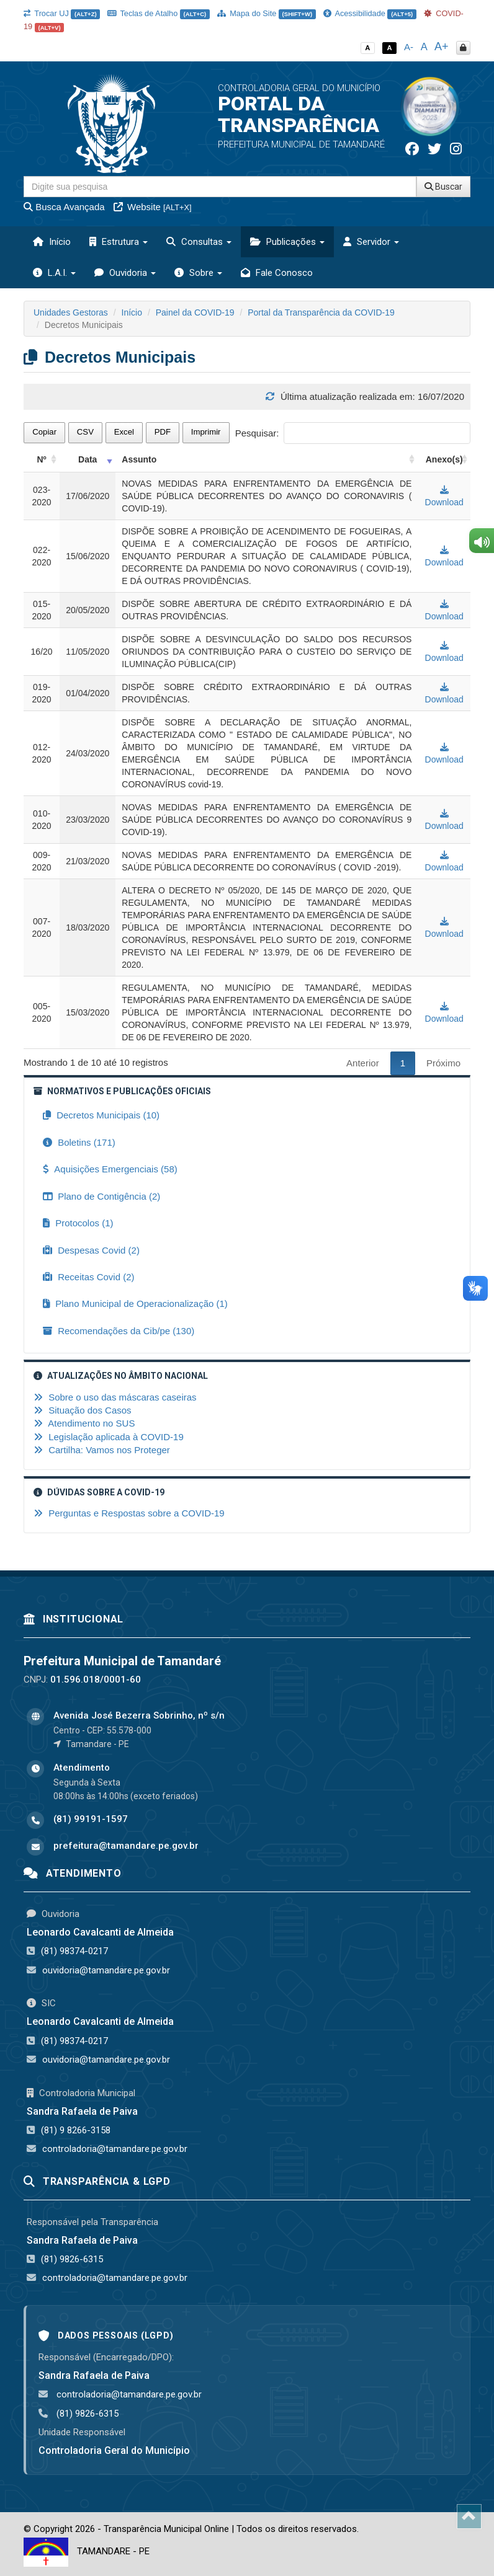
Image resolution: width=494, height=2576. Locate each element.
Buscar (443, 187)
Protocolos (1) (78, 1223)
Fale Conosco (277, 272)
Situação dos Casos (83, 1410)
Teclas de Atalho (158, 13)
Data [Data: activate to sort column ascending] (87, 459)
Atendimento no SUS (84, 1423)
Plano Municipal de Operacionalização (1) (135, 1303)
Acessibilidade (369, 13)
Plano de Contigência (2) (101, 1196)
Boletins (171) (79, 1142)
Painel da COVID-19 (195, 312)
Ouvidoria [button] (125, 272)
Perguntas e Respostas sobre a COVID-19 (129, 1513)
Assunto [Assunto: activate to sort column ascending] (139, 459)
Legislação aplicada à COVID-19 (109, 1437)
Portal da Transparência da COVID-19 (321, 312)
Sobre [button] (198, 272)
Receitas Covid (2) (89, 1277)
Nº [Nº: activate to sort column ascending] (41, 459)
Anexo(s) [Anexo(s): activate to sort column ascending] (444, 459)
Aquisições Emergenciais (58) (110, 1169)
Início (52, 241)
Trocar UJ (62, 13)
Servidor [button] (371, 241)
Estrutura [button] (118, 241)
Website (153, 206)
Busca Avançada (64, 206)
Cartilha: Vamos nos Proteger (102, 1450)
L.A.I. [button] (54, 272)
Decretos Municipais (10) (101, 1115)
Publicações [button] (287, 241)
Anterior (362, 1063)
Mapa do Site (266, 13)
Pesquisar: (352, 433)
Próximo (443, 1063)
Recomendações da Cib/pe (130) (118, 1331)
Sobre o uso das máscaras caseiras (115, 1397)
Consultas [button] (198, 241)
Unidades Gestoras (71, 312)
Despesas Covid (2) (91, 1250)
